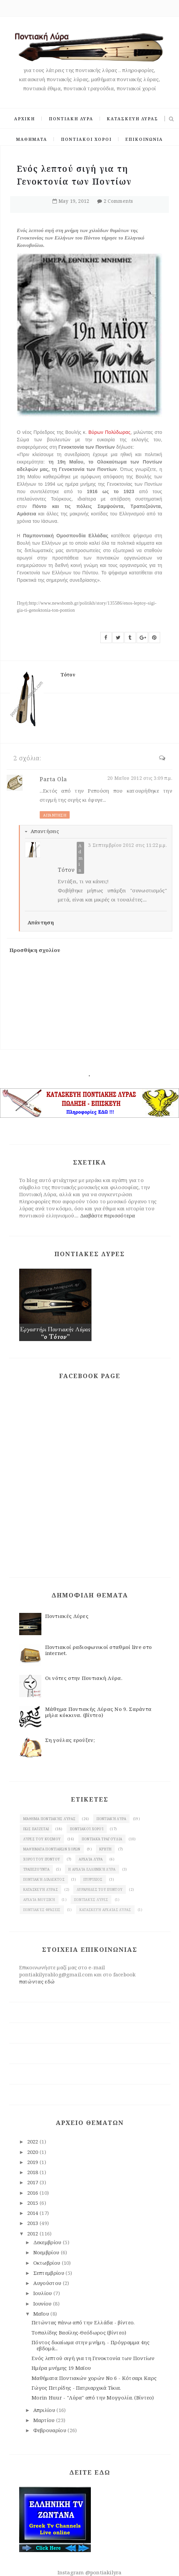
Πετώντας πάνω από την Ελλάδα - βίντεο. (83, 2322)
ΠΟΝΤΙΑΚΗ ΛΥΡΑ (71, 119)
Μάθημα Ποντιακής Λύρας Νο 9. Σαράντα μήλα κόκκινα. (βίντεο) (98, 1712)
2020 (33, 2152)
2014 (33, 2212)
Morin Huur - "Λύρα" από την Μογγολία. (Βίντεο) (93, 2397)
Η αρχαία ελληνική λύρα (92, 1869)
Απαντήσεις (45, 831)
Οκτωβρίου (47, 2262)
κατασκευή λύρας (40, 1889)
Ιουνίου (43, 2303)
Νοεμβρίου (47, 2252)
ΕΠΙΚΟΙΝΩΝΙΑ (144, 139)
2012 (33, 2233)
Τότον (66, 869)
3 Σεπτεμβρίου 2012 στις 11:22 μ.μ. (127, 845)
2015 (33, 2202)
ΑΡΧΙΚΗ (24, 119)
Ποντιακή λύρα (112, 1818)
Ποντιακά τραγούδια (102, 1839)
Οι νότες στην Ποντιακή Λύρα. (83, 1678)
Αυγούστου (48, 2283)
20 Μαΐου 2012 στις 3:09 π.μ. (139, 778)
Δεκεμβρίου (48, 2242)
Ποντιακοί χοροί (87, 1828)
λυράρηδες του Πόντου (99, 1889)
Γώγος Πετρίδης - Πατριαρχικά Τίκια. (76, 2387)
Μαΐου (42, 2313)
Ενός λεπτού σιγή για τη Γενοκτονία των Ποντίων (93, 2358)
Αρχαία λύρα (91, 1859)
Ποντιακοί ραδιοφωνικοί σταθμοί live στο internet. (98, 1650)
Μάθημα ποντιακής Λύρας (49, 1818)
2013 (33, 2223)
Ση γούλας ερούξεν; (70, 1740)
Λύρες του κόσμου (42, 1839)
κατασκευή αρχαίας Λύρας (105, 1909)
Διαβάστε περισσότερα (107, 1215)
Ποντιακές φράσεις (42, 1909)
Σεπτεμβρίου (49, 2272)
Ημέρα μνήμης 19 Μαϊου (61, 2367)
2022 (33, 2141)
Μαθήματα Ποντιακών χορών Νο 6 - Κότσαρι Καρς (94, 2378)
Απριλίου (45, 2410)
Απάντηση (54, 815)
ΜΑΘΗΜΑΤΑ (31, 139)
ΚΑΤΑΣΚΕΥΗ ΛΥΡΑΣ (132, 119)
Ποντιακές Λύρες (67, 1616)
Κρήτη (105, 1849)
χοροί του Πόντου (41, 1859)
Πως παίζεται (36, 1828)
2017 (33, 2182)
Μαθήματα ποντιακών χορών (51, 1849)
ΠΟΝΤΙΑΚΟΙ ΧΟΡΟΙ (86, 139)
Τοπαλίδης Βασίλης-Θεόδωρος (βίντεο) (79, 2332)
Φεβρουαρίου (50, 2430)
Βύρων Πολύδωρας (109, 432)
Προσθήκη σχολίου (35, 950)
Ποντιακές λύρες (91, 1899)
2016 (33, 2192)
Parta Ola (53, 779)
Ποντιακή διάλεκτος (44, 1879)
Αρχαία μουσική (39, 1899)
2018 (33, 2172)
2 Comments (118, 201)
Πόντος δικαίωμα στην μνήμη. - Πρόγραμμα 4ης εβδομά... (90, 2345)
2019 (33, 2162)
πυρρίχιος (93, 1879)
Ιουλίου (43, 2293)
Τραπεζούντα (36, 1869)
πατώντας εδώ (37, 1981)
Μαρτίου (44, 2420)
